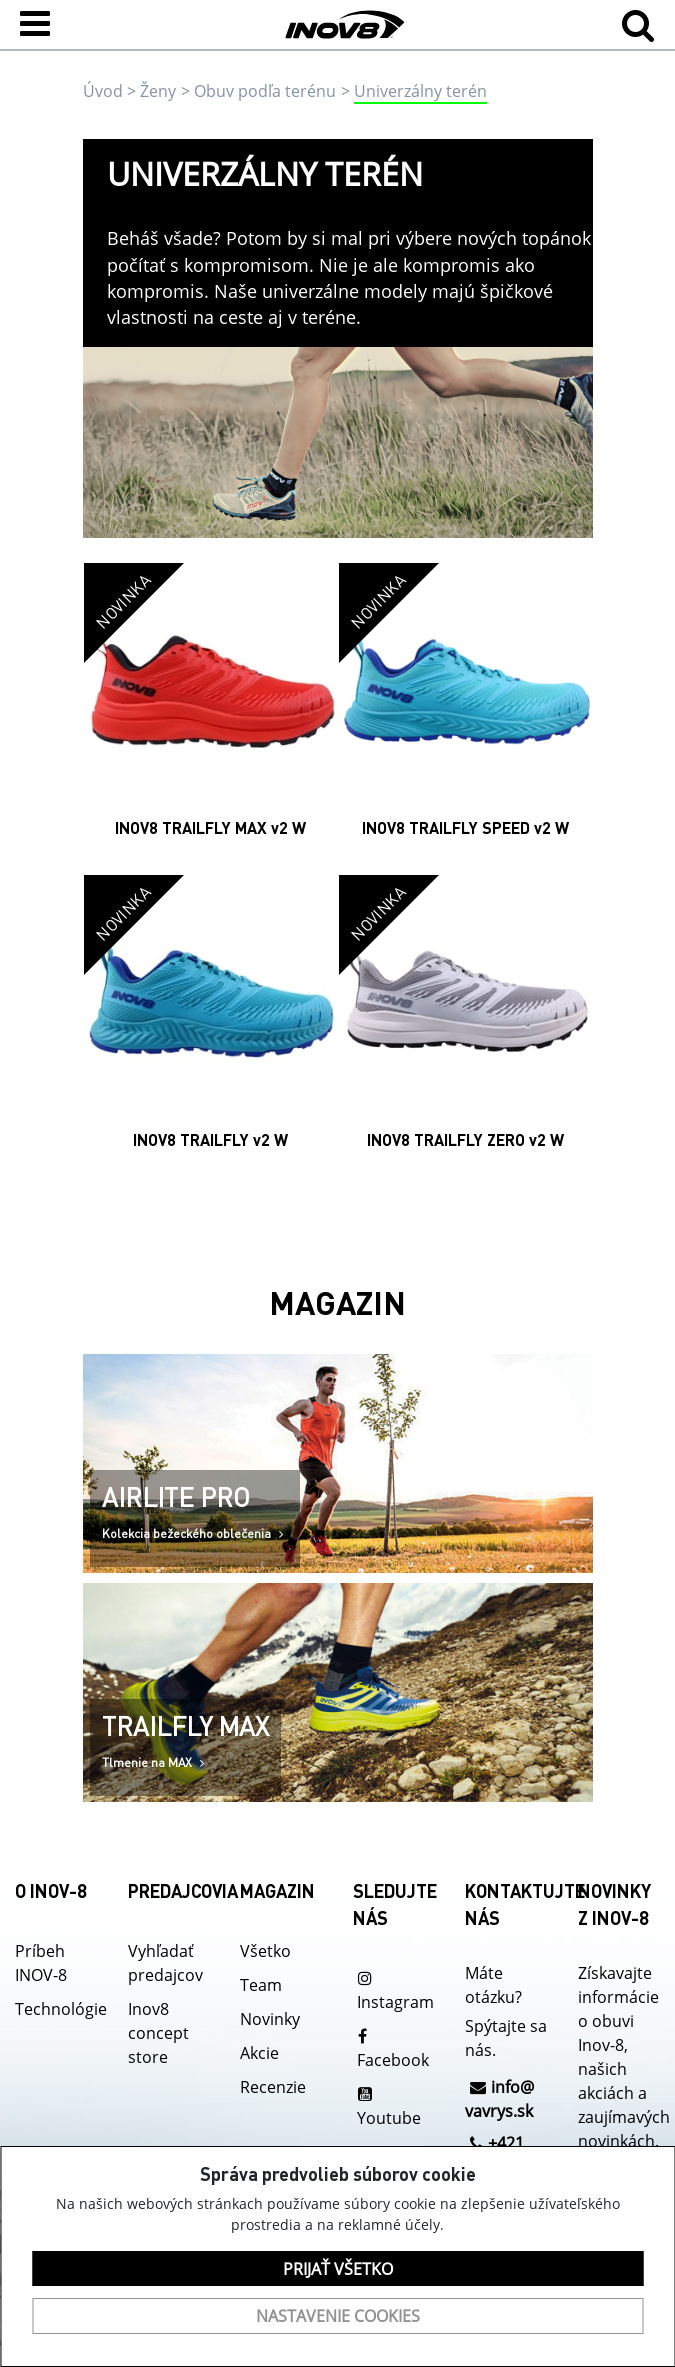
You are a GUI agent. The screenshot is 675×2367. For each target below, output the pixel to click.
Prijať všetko (338, 2269)
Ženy (158, 91)
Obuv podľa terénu (265, 91)
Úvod (103, 91)
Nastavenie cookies (338, 2316)
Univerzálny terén (420, 91)
